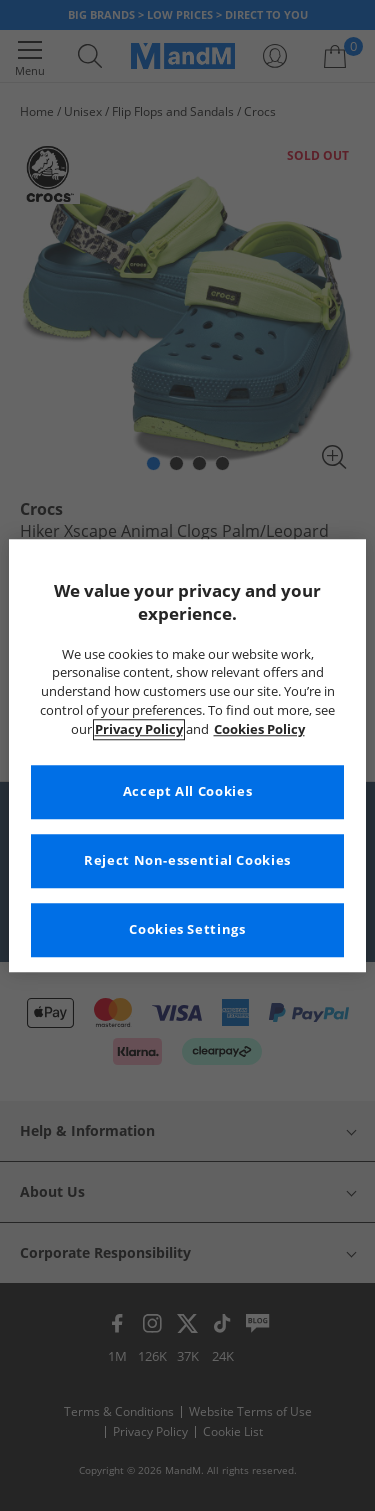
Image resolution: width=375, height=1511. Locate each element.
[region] (187, 755)
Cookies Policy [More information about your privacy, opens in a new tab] (259, 729)
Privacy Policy (139, 729)
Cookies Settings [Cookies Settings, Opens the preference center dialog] (187, 929)
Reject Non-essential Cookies (187, 860)
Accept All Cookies (187, 791)
